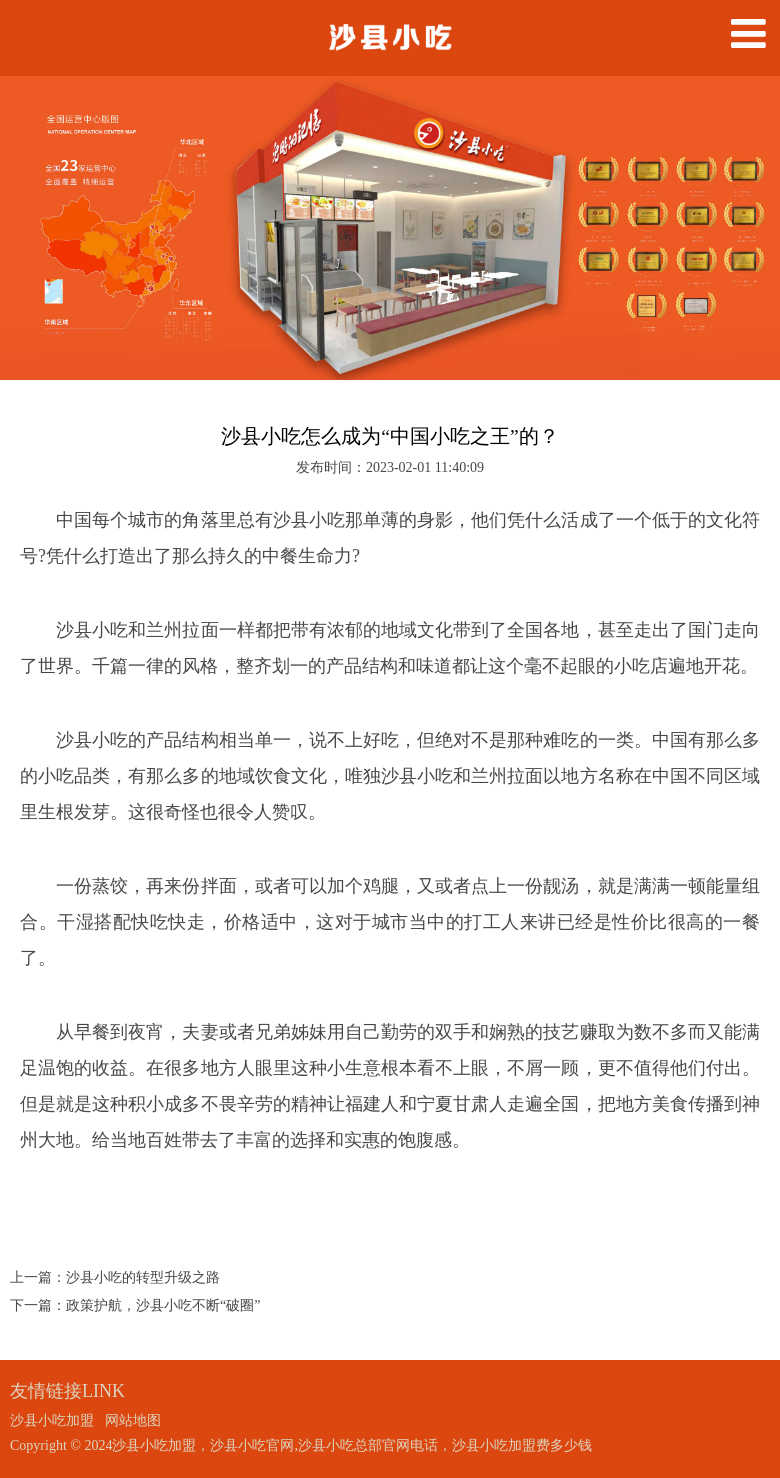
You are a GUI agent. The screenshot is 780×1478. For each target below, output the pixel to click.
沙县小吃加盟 (52, 1420)
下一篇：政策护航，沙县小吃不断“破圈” (135, 1305)
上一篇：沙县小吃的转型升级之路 (115, 1277)
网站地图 (133, 1420)
